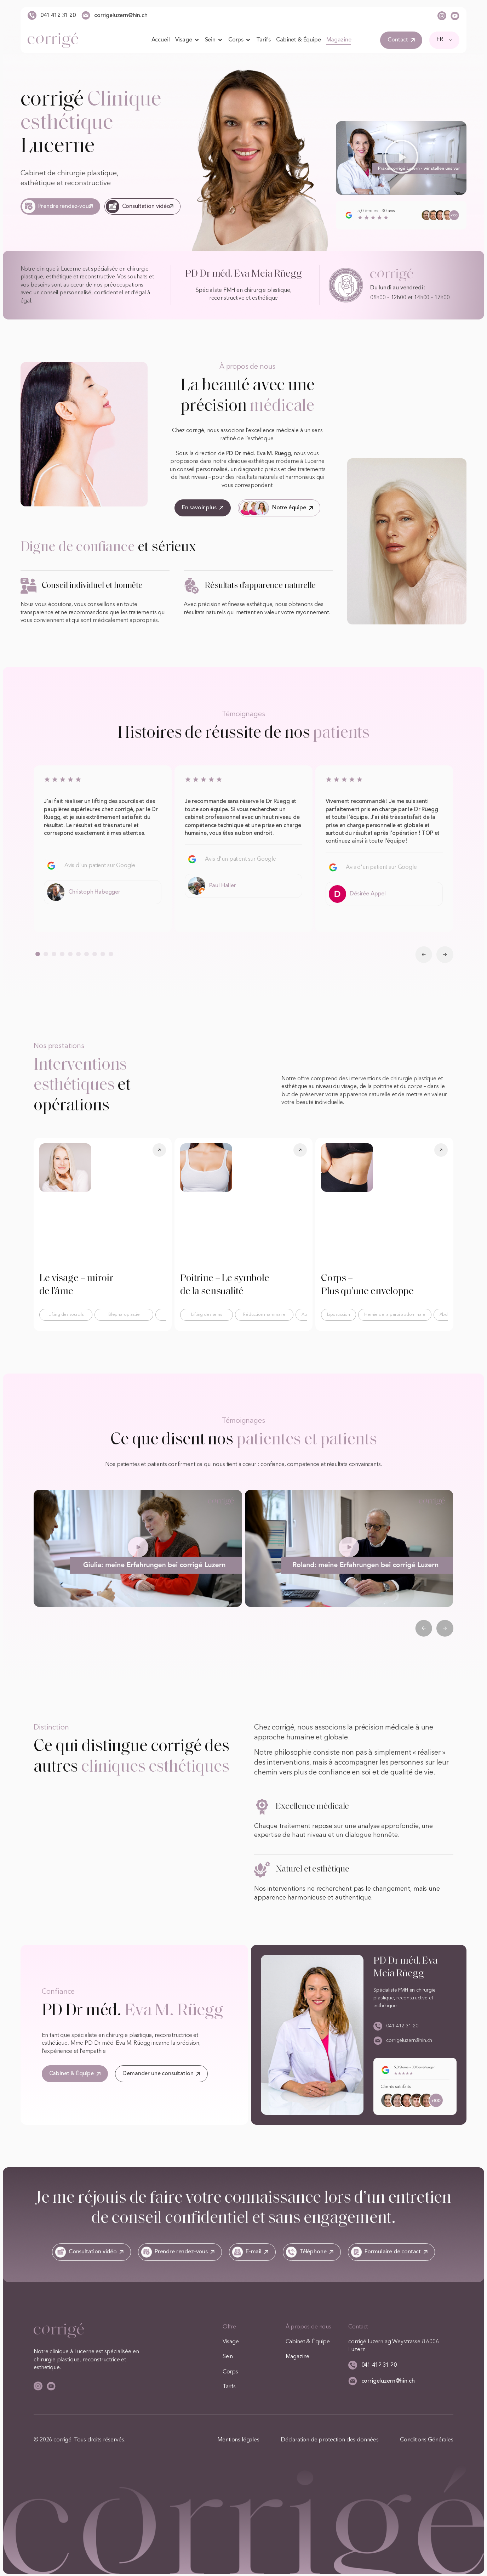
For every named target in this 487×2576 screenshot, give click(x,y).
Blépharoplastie (124, 1314)
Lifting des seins (206, 1314)
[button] (401, 158)
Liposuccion (338, 1314)
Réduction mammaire (264, 1314)
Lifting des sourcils (66, 1314)
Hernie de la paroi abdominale (394, 1314)
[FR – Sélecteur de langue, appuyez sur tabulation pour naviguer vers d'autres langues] (444, 40)
